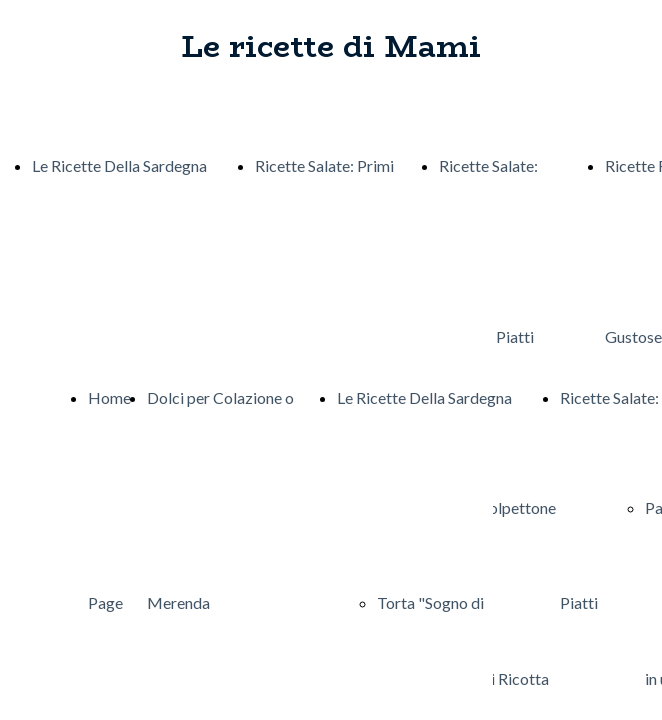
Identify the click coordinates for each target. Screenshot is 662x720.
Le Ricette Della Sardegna (119, 165)
